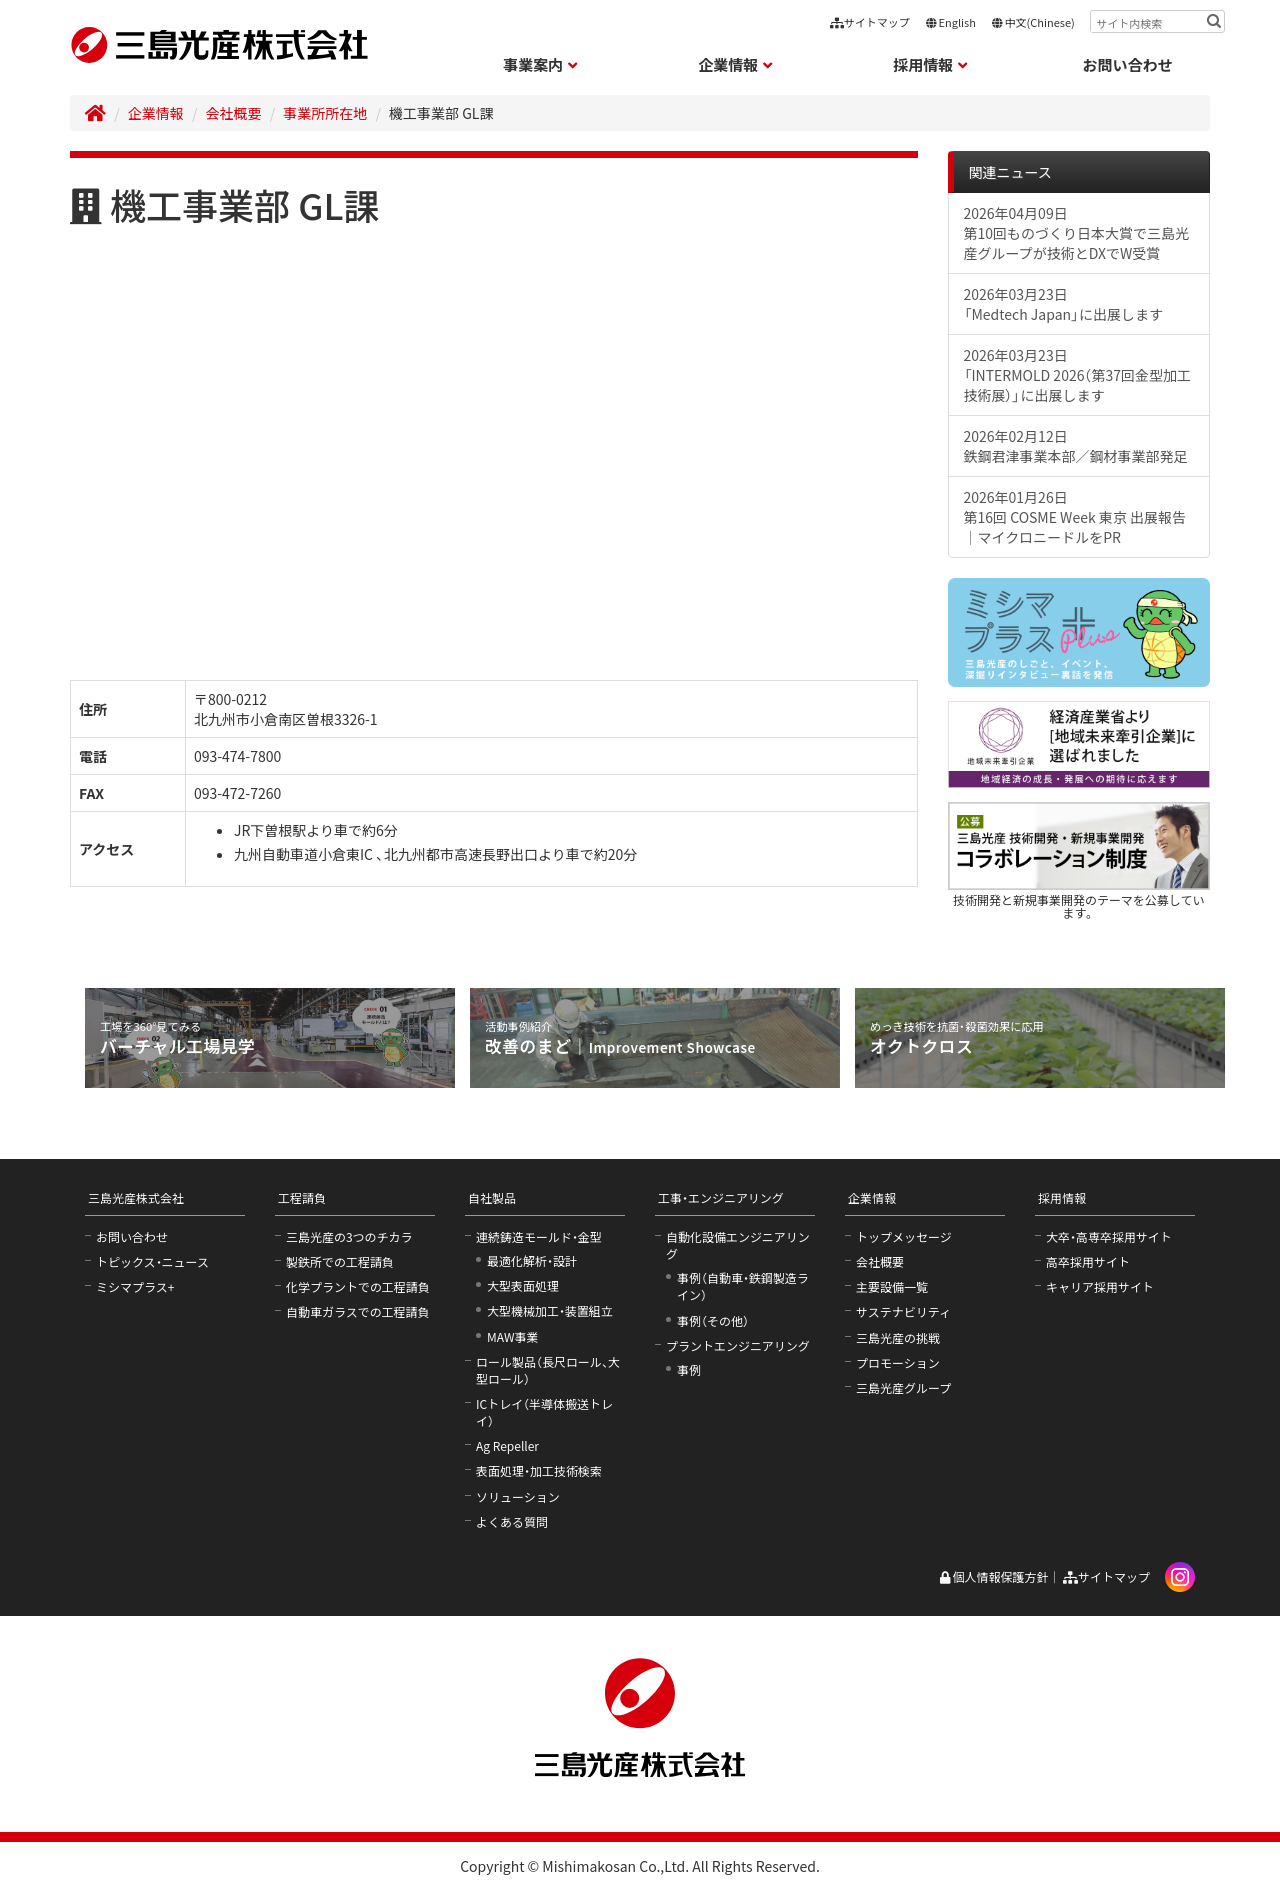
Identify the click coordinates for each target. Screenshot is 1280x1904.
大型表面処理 (523, 1285)
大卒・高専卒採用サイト (1109, 1236)
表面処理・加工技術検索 (539, 1470)
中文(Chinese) (1033, 22)
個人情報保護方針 (993, 1576)
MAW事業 (513, 1336)
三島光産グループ (903, 1387)
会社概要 (234, 113)
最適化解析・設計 (532, 1260)
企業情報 (156, 113)
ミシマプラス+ (135, 1286)
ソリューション (518, 1496)
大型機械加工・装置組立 (550, 1310)
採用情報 (1062, 1197)
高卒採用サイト (1088, 1261)
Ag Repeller (507, 1445)
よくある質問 (512, 1521)
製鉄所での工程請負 (340, 1261)
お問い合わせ (1128, 64)
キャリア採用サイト (1100, 1286)
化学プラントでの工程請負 (358, 1286)
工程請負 (302, 1197)
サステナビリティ (903, 1311)
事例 (689, 1369)
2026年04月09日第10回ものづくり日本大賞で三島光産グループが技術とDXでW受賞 (1077, 233)
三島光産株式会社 (136, 1197)
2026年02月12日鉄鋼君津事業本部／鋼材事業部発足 (1076, 446)
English (950, 22)
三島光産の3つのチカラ (349, 1236)
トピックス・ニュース (152, 1261)
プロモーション (898, 1362)
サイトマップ (870, 22)
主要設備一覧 (892, 1286)
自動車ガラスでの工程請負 (358, 1311)
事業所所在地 (325, 113)
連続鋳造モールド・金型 (539, 1236)
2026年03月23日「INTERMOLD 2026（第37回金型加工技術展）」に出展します (1078, 375)
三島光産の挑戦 (898, 1337)
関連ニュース (1010, 172)
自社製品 (492, 1197)
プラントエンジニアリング (738, 1345)
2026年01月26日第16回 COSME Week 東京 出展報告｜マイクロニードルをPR (1075, 517)
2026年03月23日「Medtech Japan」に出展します (1064, 304)
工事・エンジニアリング (721, 1197)
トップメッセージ (904, 1236)
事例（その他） (713, 1320)
